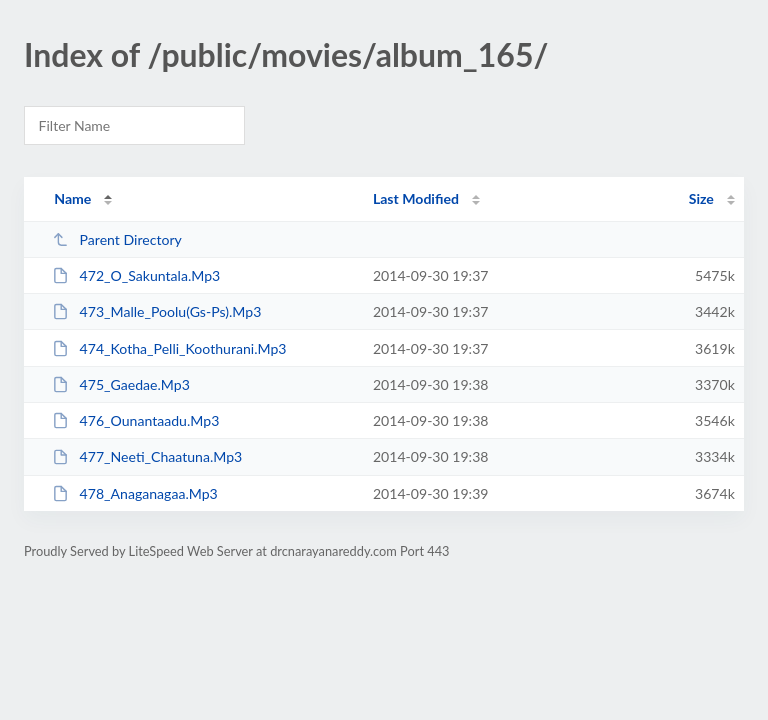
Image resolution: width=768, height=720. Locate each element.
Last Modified (416, 198)
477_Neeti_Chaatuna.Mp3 (147, 456)
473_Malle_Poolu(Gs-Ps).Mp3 (156, 311)
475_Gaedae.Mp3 (121, 384)
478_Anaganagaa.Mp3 (135, 493)
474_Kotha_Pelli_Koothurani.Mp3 (169, 348)
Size (701, 198)
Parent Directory (117, 239)
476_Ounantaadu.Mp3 (135, 420)
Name (72, 198)
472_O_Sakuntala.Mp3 (136, 275)
